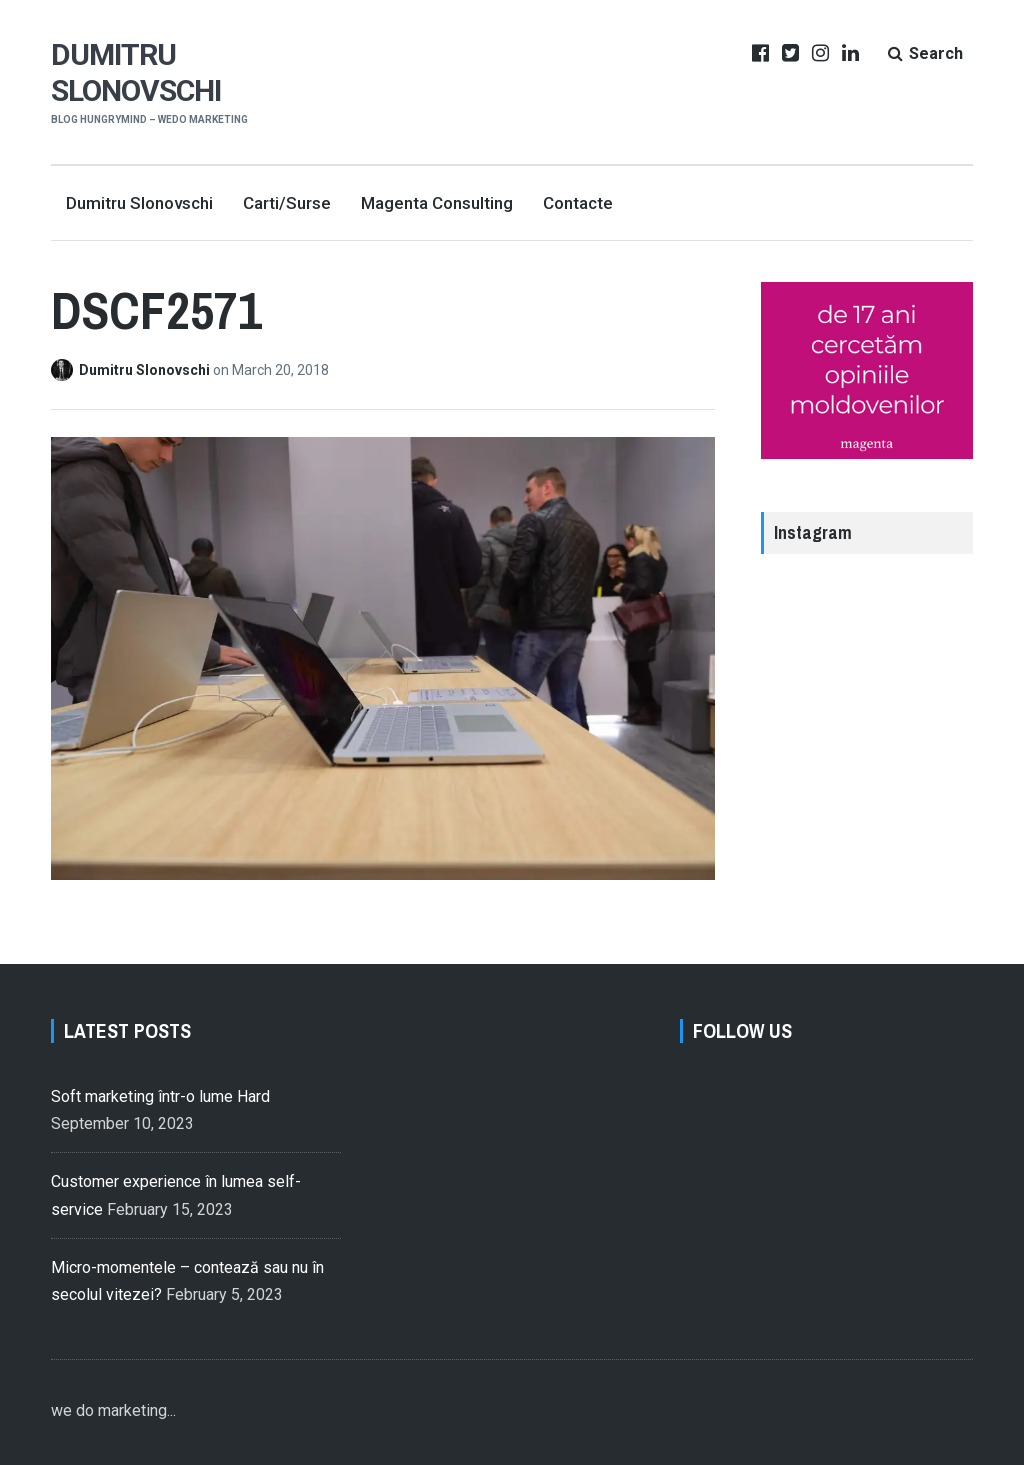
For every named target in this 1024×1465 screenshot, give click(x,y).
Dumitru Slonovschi (136, 72)
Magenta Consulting (437, 203)
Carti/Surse (287, 203)
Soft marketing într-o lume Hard (160, 1096)
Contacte (578, 203)
